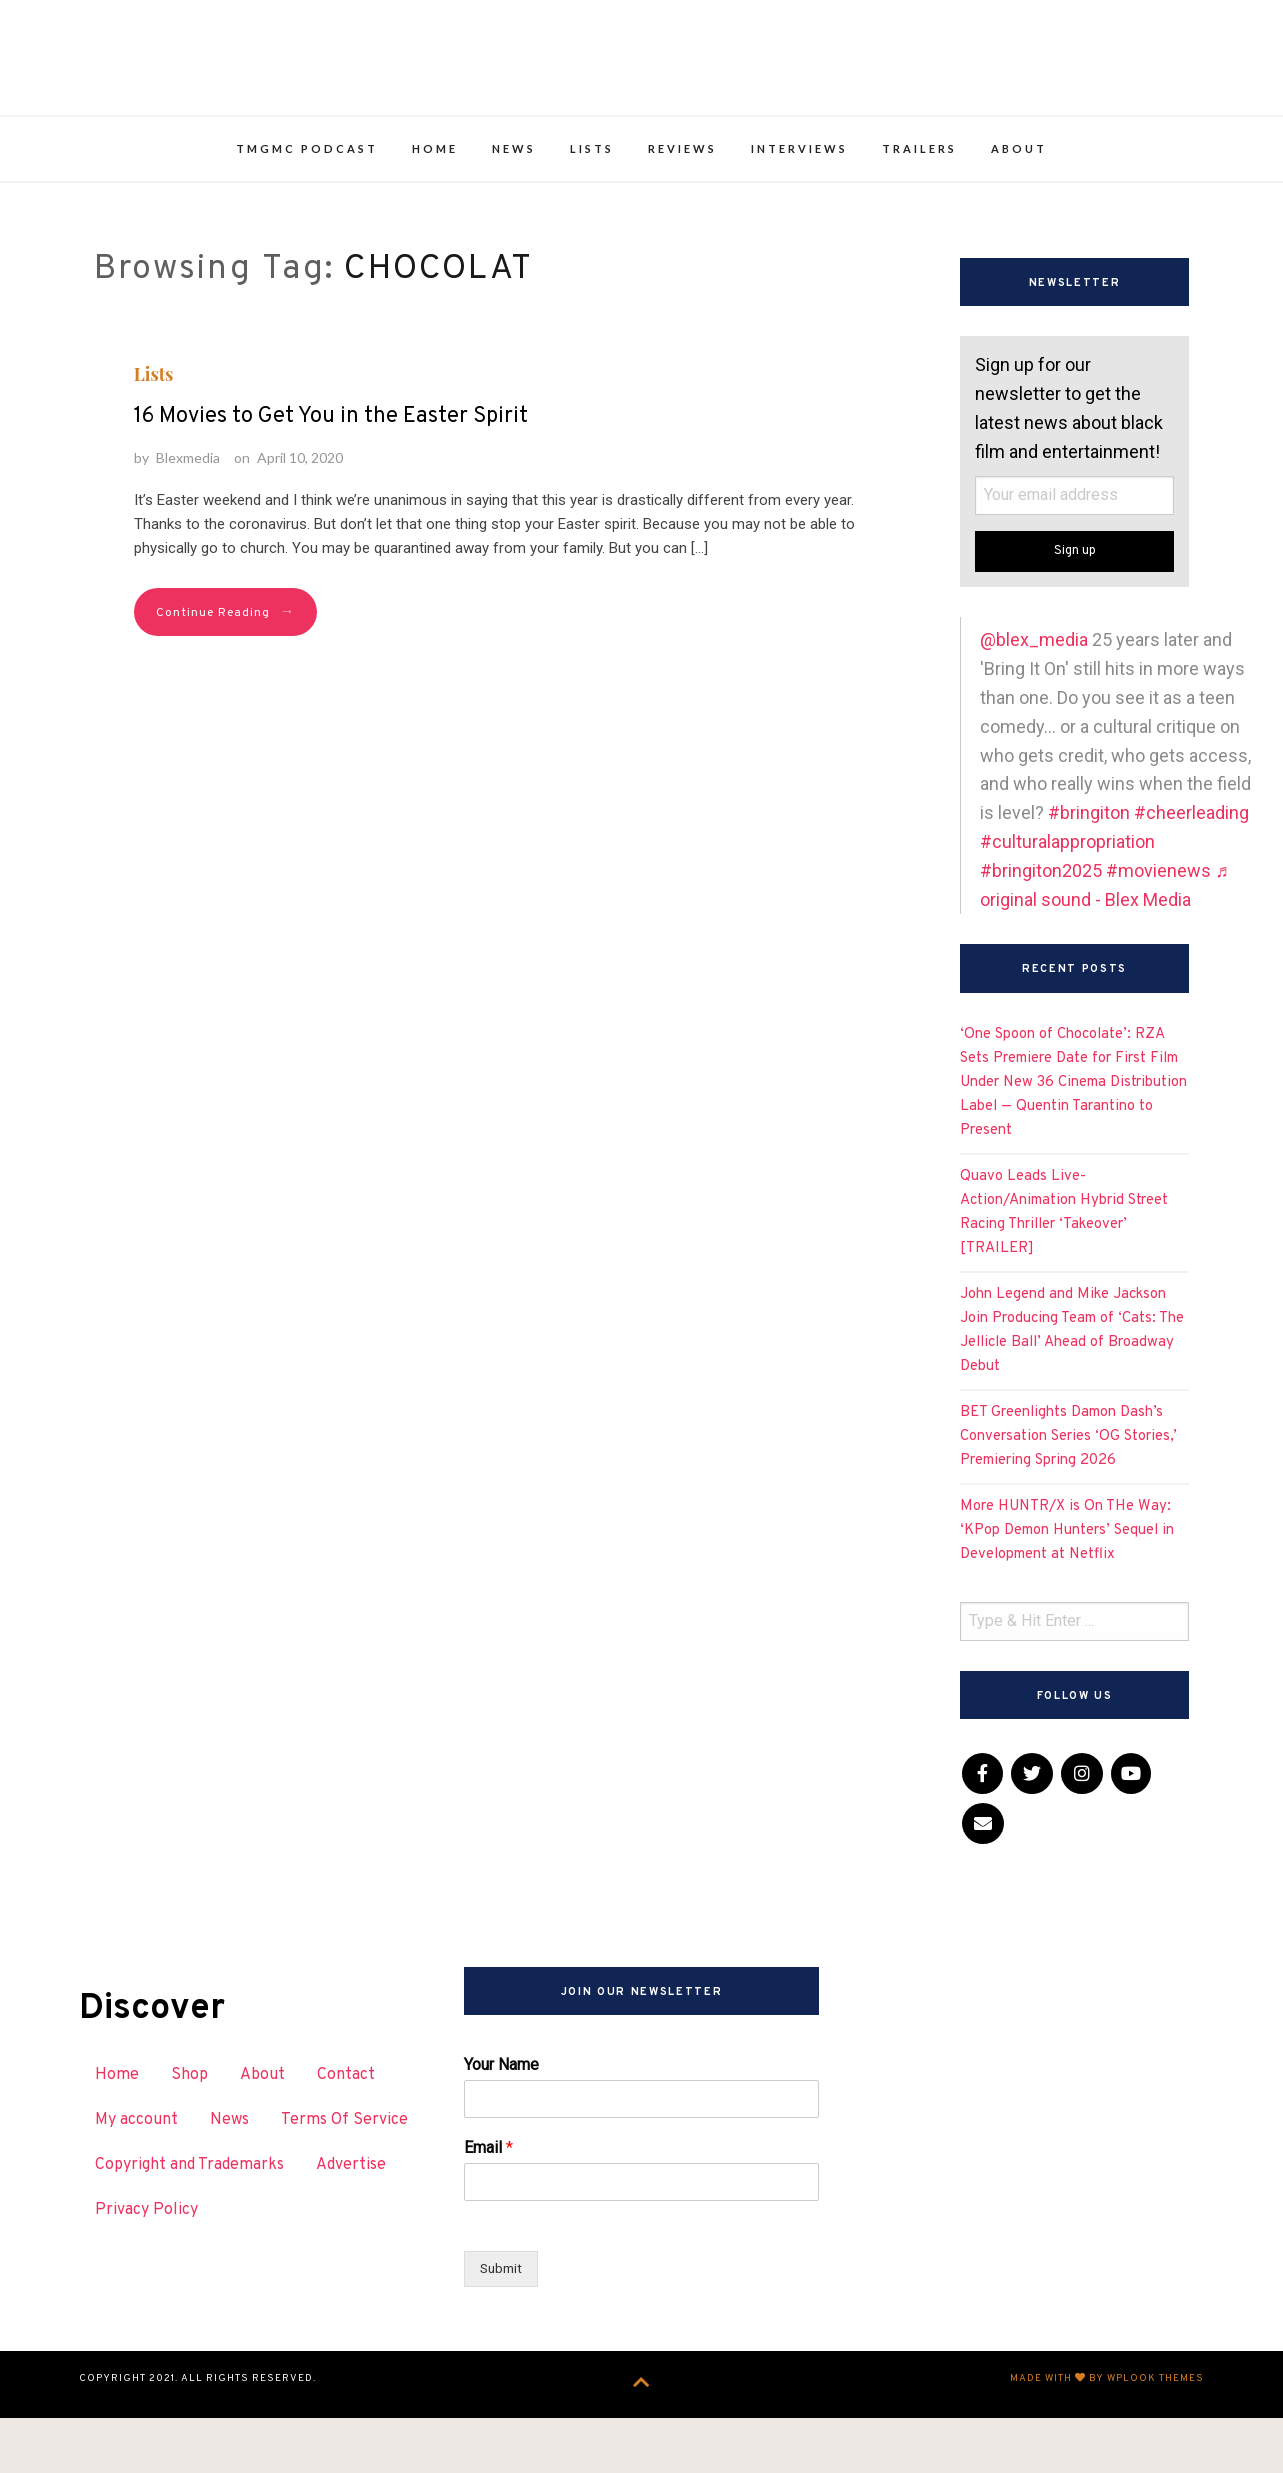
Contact (346, 2135)
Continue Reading (225, 672)
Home (435, 208)
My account (136, 2179)
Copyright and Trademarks (189, 2224)
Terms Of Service (344, 2179)
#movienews (1158, 929)
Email (488, 2207)
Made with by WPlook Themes (1107, 2439)
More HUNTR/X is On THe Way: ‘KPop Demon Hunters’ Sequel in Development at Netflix (1067, 1589)
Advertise (351, 2224)
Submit (503, 2328)
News (514, 208)
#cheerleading (1191, 871)
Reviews (682, 208)
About (1019, 208)
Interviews (799, 208)
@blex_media (1034, 699)
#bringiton (1089, 871)
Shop (189, 2135)
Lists (592, 208)
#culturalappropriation (1067, 900)
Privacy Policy (146, 2269)
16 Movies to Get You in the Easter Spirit (331, 475)
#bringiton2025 (1041, 929)
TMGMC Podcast (307, 208)
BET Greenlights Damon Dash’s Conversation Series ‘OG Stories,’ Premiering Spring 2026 (1068, 1495)
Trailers (919, 208)
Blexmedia (188, 516)
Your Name (501, 2124)
